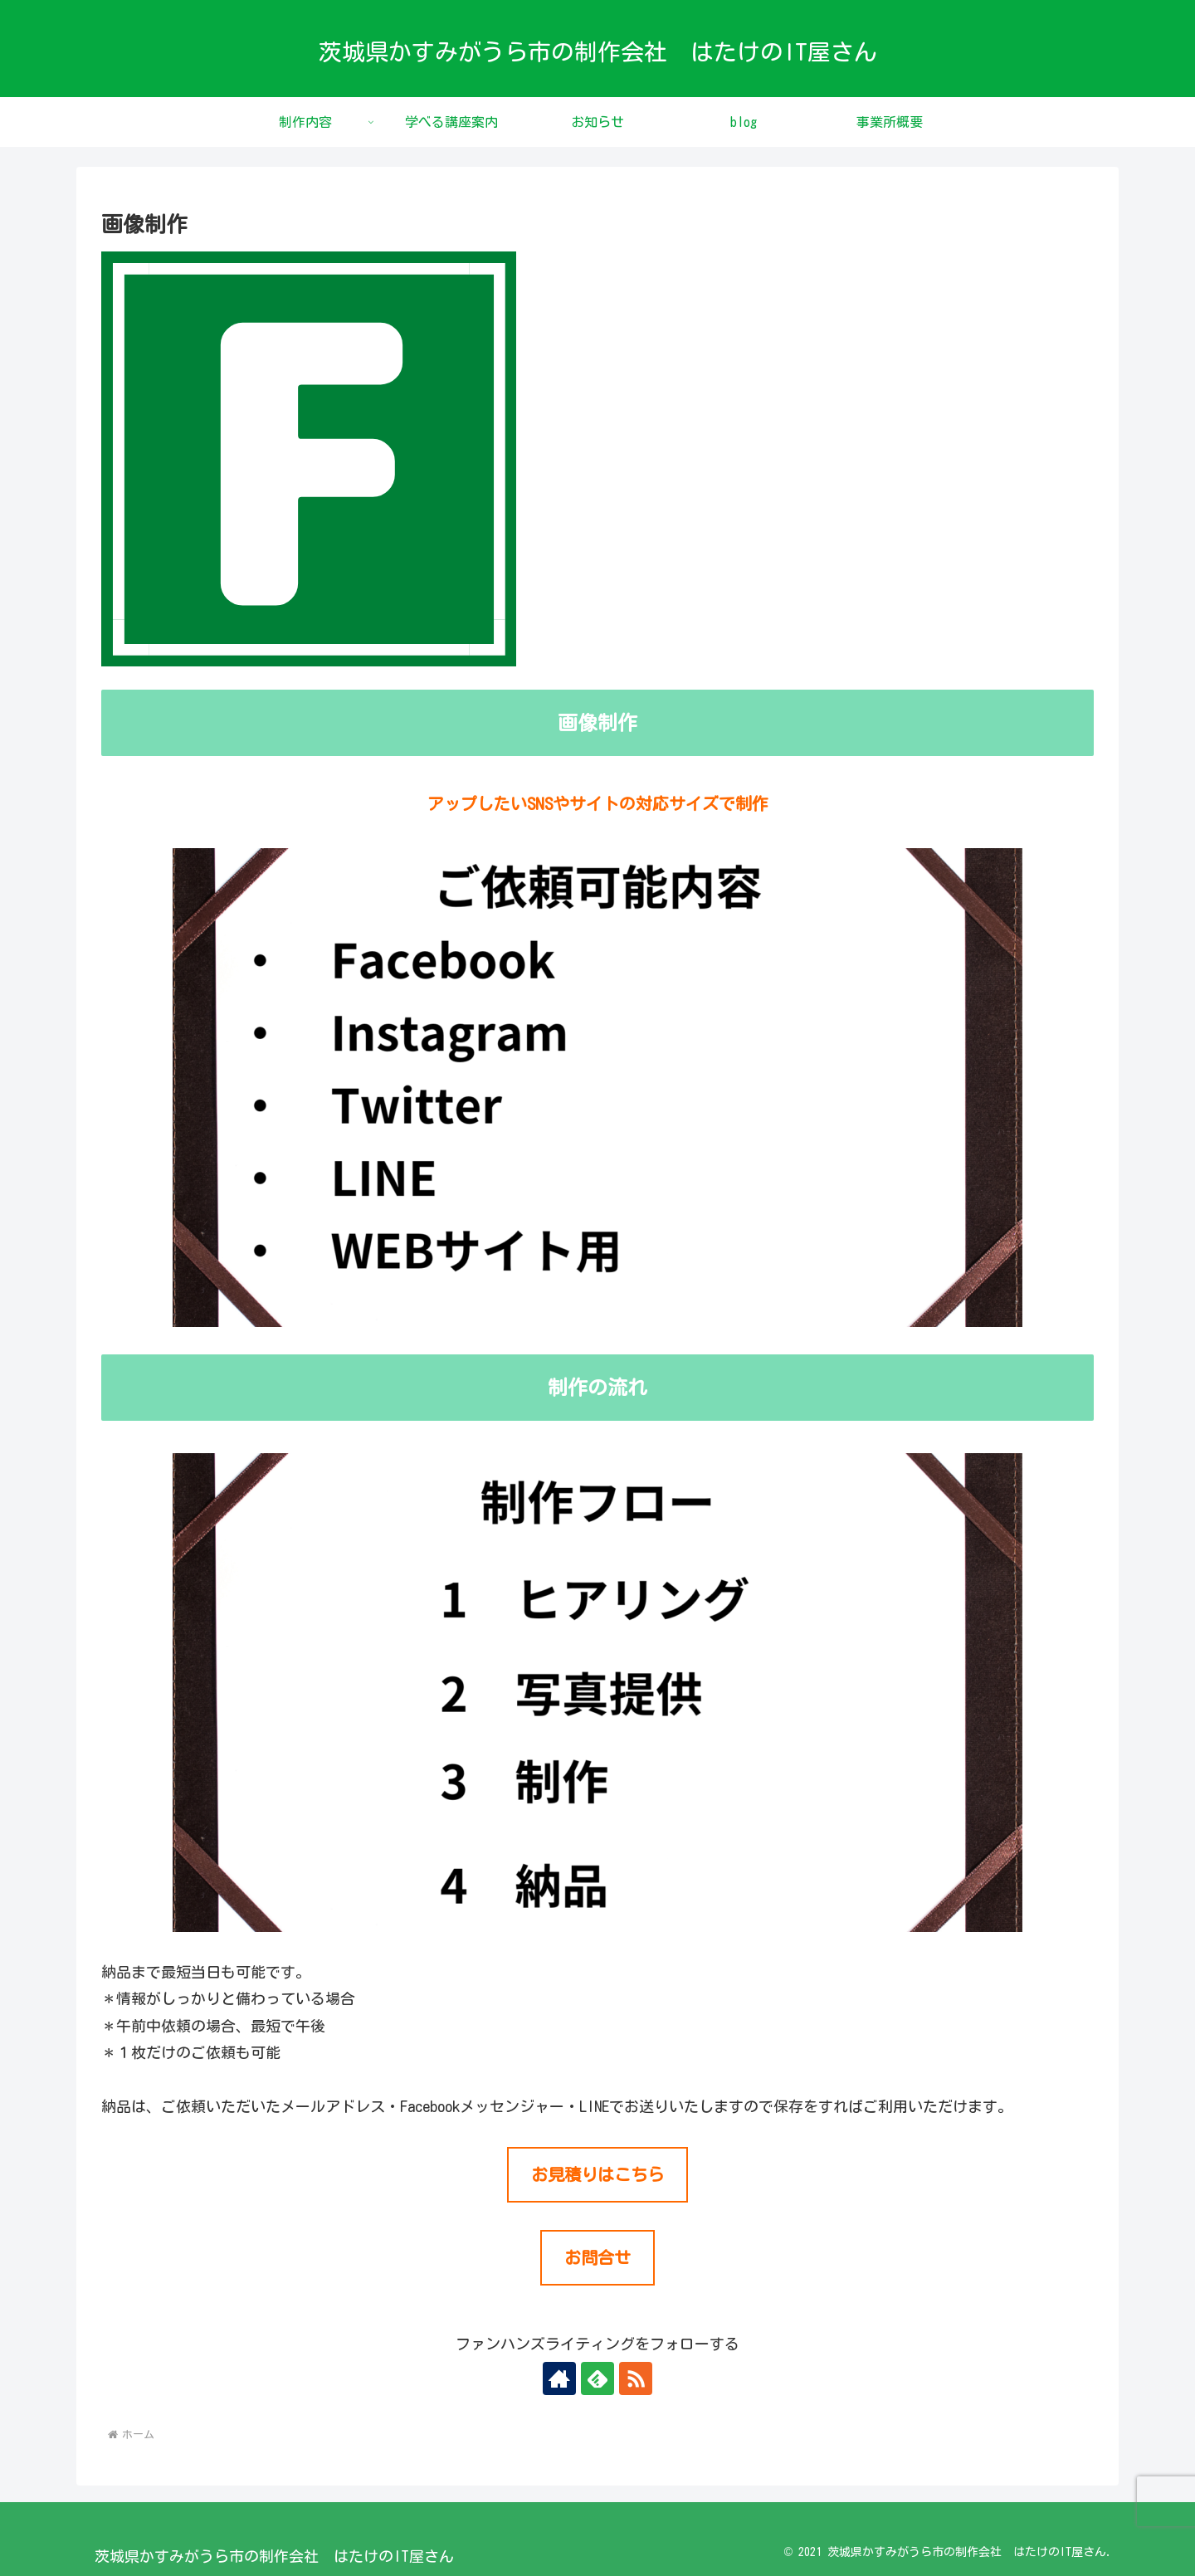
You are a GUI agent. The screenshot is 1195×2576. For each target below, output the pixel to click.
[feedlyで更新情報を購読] (597, 2378)
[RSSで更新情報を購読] (635, 2378)
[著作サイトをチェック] (559, 2378)
